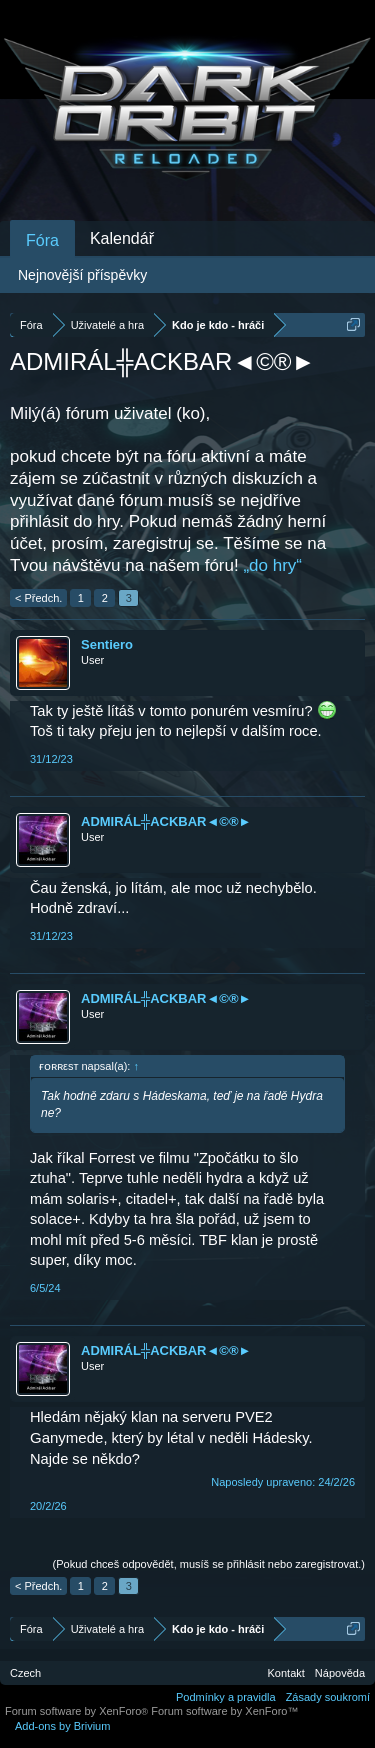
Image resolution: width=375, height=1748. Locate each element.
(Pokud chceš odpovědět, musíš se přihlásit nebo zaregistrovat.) (209, 1564)
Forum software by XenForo (78, 1711)
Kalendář (122, 238)
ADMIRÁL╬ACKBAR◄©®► (166, 821)
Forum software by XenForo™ (224, 1711)
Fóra (42, 240)
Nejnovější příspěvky (82, 275)
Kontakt (286, 1673)
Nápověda (340, 1673)
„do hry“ (272, 565)
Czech (25, 1673)
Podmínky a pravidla (226, 1697)
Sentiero (107, 644)
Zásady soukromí (328, 1697)
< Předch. (38, 598)
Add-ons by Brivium (62, 1726)
